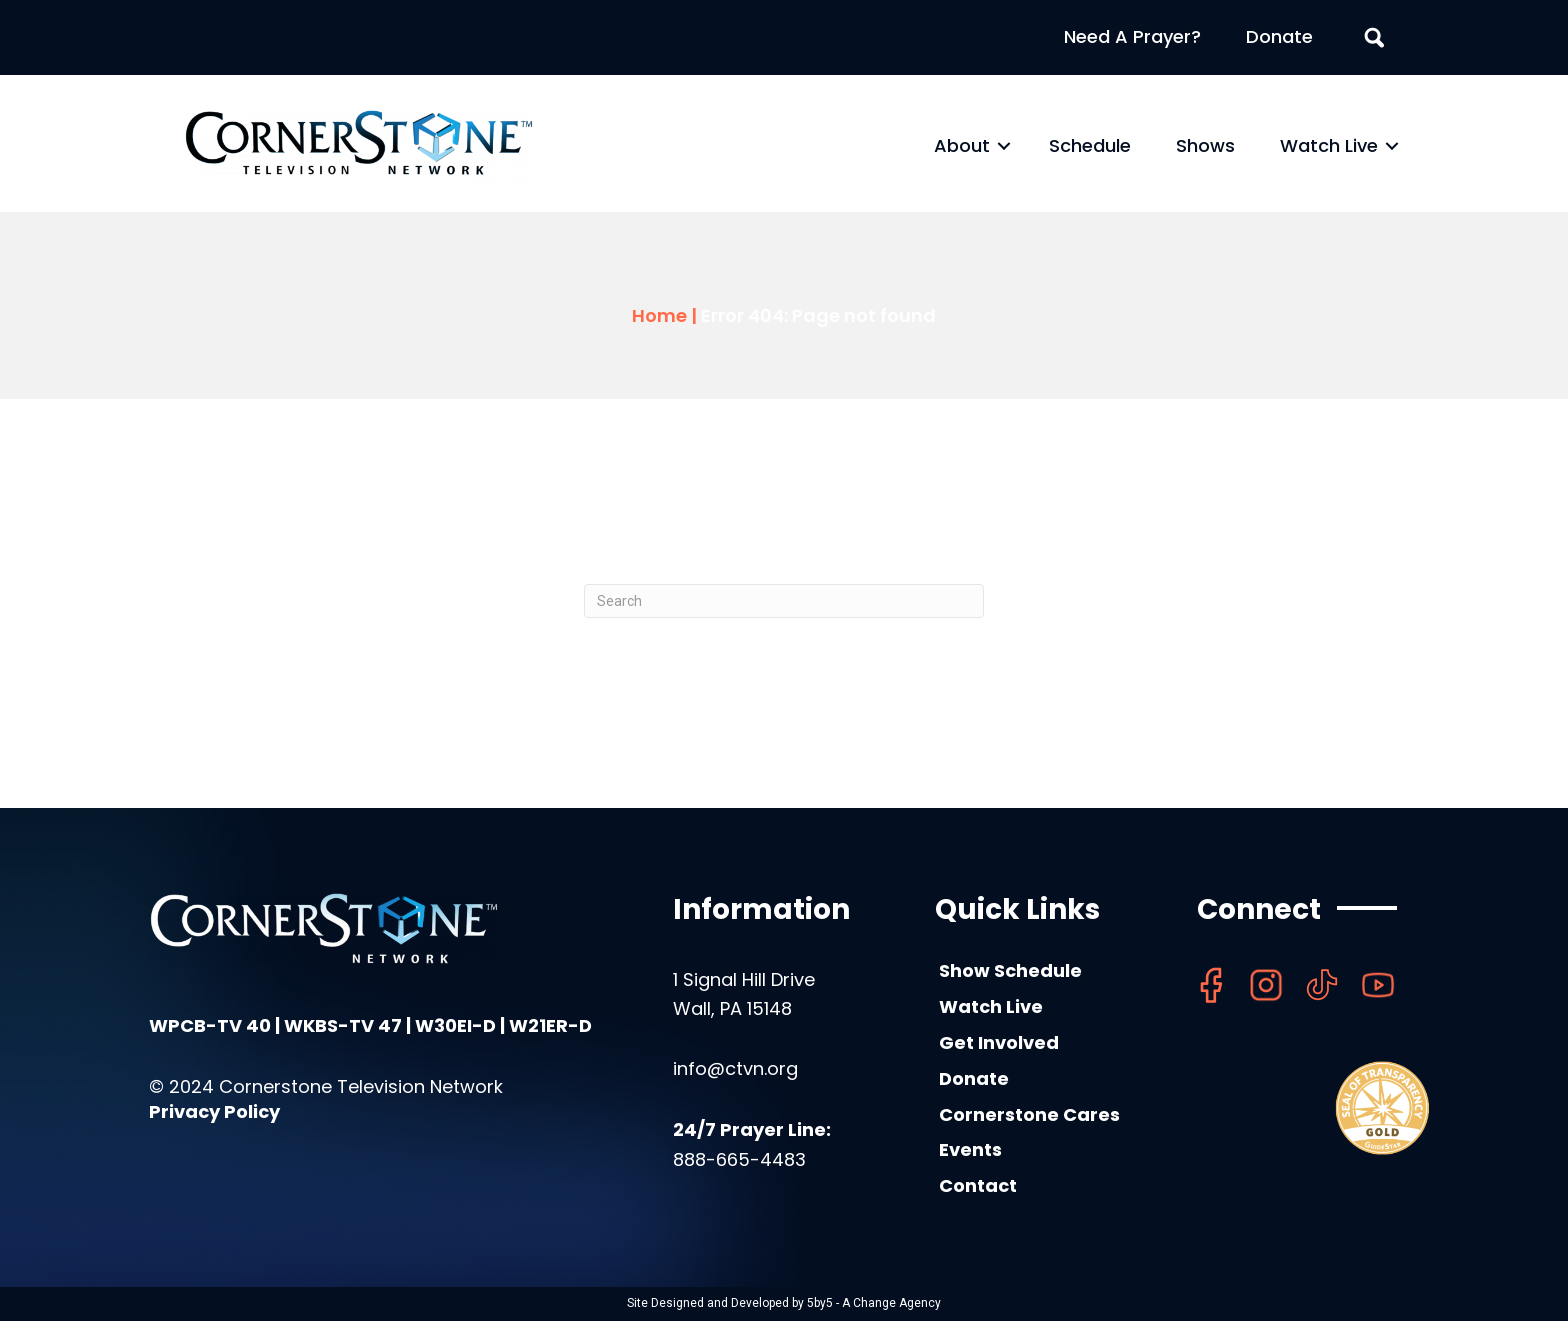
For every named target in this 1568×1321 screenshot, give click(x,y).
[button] (1004, 146)
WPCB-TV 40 (210, 1025)
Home (659, 315)
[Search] (784, 601)
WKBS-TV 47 (343, 1025)
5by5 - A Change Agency (874, 1303)
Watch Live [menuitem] (1329, 145)
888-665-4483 (739, 1159)
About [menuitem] (962, 145)
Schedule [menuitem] (1090, 145)
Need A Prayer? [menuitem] (1132, 36)
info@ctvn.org (735, 1068)
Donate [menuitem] (1279, 36)
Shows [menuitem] (1205, 145)
